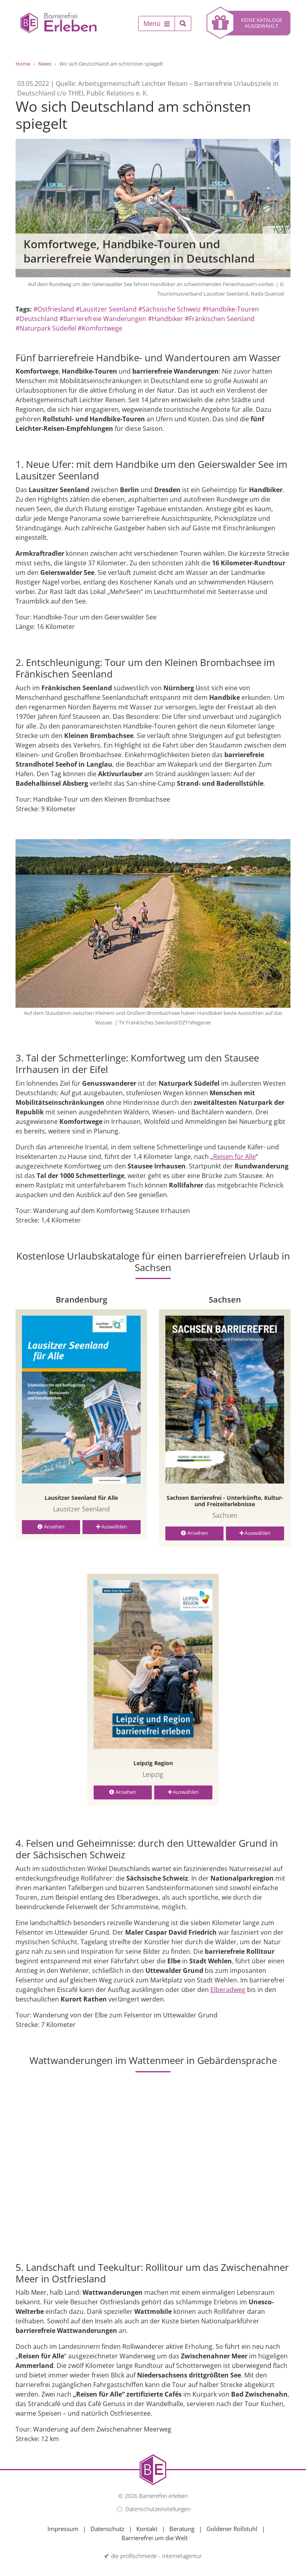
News (44, 63)
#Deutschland (37, 318)
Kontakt (146, 2529)
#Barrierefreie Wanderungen (102, 318)
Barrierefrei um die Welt (155, 2538)
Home (23, 63)
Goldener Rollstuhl (231, 2529)
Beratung (181, 2529)
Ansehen (51, 1526)
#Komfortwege (100, 328)
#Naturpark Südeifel (46, 328)
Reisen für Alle (234, 1156)
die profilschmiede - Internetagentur (156, 2556)
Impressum (62, 2529)
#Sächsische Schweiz (169, 309)
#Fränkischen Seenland (220, 318)
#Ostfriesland (53, 309)
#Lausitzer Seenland (106, 309)
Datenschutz (107, 2529)
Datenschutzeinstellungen (158, 2509)
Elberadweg (227, 1989)
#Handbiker (165, 318)
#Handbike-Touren (230, 309)
